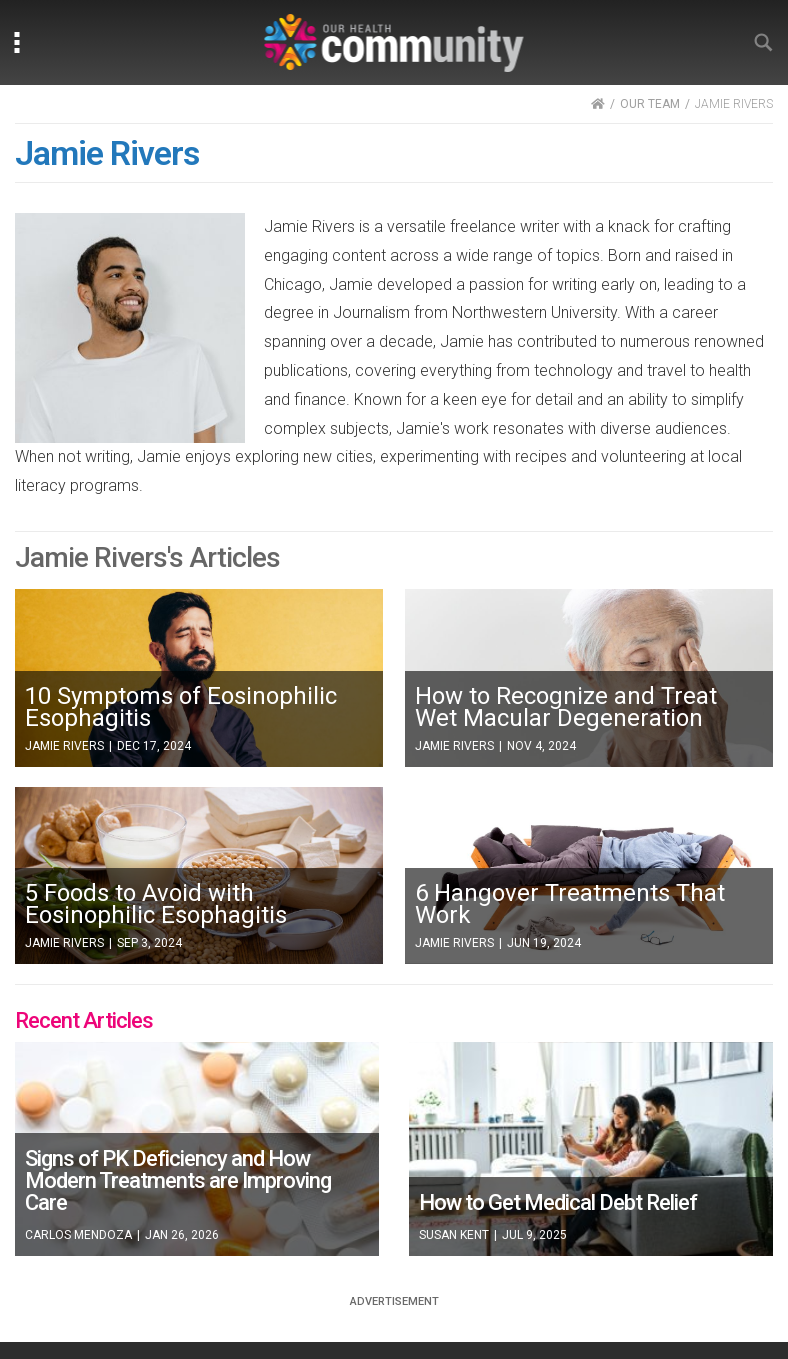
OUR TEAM (650, 104)
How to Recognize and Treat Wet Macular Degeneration (566, 707)
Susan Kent (454, 1235)
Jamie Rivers (64, 746)
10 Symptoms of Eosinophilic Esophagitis (181, 707)
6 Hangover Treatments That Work (570, 904)
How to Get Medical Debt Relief (558, 1202)
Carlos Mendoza (78, 1235)
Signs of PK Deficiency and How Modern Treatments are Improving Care (178, 1180)
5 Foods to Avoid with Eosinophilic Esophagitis (156, 904)
